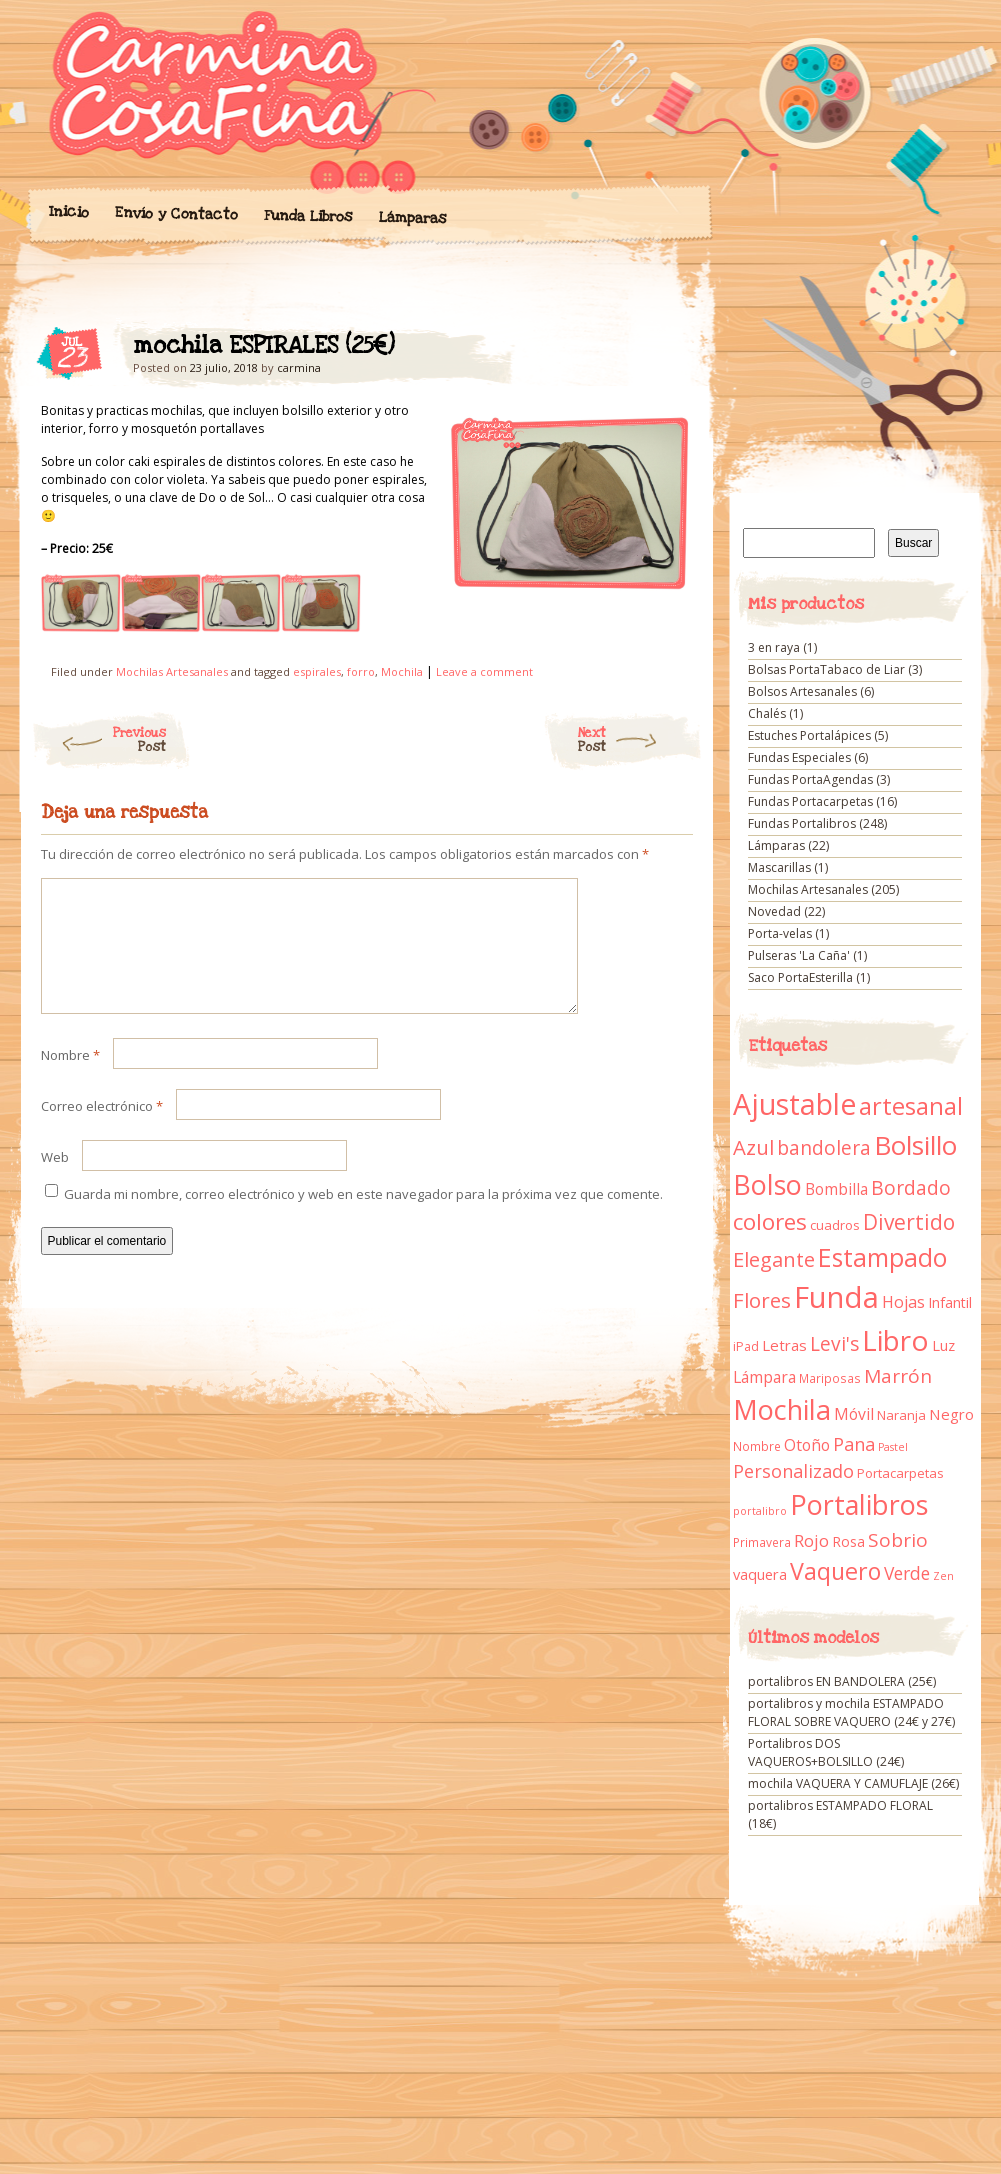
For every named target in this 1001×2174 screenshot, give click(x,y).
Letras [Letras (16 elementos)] (784, 1345)
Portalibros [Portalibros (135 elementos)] (859, 1504)
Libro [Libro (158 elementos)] (895, 1340)
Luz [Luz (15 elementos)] (943, 1345)
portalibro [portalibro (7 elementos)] (760, 1511)
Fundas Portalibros (802, 823)
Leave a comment (484, 671)
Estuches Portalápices (809, 735)
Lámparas (412, 218)
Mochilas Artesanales (172, 671)
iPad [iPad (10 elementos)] (746, 1346)
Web (55, 1181)
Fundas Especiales (799, 757)
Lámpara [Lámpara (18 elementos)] (764, 1377)
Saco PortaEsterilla (800, 977)
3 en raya (774, 647)
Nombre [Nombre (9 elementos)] (757, 1446)
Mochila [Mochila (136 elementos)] (782, 1409)
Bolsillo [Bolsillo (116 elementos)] (915, 1145)
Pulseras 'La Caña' (799, 955)
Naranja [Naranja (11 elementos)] (901, 1415)
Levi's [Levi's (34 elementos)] (834, 1344)
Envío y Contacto (175, 213)
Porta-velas (780, 933)
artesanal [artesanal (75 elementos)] (911, 1106)
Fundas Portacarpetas (810, 801)
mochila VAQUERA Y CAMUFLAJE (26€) (853, 1783)
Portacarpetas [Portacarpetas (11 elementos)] (900, 1473)
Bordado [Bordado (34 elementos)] (911, 1188)
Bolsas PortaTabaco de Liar (826, 669)
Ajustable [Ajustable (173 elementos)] (794, 1104)
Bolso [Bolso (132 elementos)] (767, 1184)
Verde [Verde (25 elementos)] (907, 1573)
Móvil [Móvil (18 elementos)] (854, 1414)
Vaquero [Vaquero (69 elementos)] (835, 1571)
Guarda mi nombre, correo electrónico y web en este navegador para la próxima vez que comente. (363, 1218)
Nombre (70, 1079)
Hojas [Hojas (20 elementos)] (903, 1302)
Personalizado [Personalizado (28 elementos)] (793, 1471)
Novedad (774, 911)
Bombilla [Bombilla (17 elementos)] (836, 1189)
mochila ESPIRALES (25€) (660, 351)
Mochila (402, 671)
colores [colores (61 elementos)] (770, 1221)
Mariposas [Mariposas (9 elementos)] (830, 1378)
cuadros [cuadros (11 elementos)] (835, 1225)
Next (640, 740)
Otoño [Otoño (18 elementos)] (807, 1445)
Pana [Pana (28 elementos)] (854, 1444)
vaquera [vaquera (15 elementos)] (760, 1574)
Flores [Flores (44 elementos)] (762, 1300)
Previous (98, 740)
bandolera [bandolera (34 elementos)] (824, 1148)
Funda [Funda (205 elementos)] (836, 1297)
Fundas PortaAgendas (810, 779)
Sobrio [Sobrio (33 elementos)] (898, 1540)
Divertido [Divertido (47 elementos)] (909, 1222)
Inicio (68, 212)
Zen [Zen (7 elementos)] (943, 1576)
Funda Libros (307, 216)
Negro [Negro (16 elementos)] (951, 1414)
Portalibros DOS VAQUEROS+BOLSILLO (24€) (826, 1752)
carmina (299, 367)
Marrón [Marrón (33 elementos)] (898, 1376)
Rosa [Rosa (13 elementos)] (848, 1541)
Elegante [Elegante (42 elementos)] (774, 1259)
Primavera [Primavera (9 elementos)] (762, 1542)
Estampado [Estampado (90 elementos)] (882, 1257)
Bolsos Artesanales (802, 691)
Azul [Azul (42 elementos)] (753, 1147)
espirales (317, 671)
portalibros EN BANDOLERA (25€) (842, 1681)
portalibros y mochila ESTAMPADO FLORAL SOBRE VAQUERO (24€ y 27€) (851, 1712)
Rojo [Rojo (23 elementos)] (811, 1540)
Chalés (767, 713)
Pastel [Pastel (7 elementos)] (893, 1447)
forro (361, 671)
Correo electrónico (102, 1130)
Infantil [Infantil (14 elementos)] (950, 1302)
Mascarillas (779, 867)
